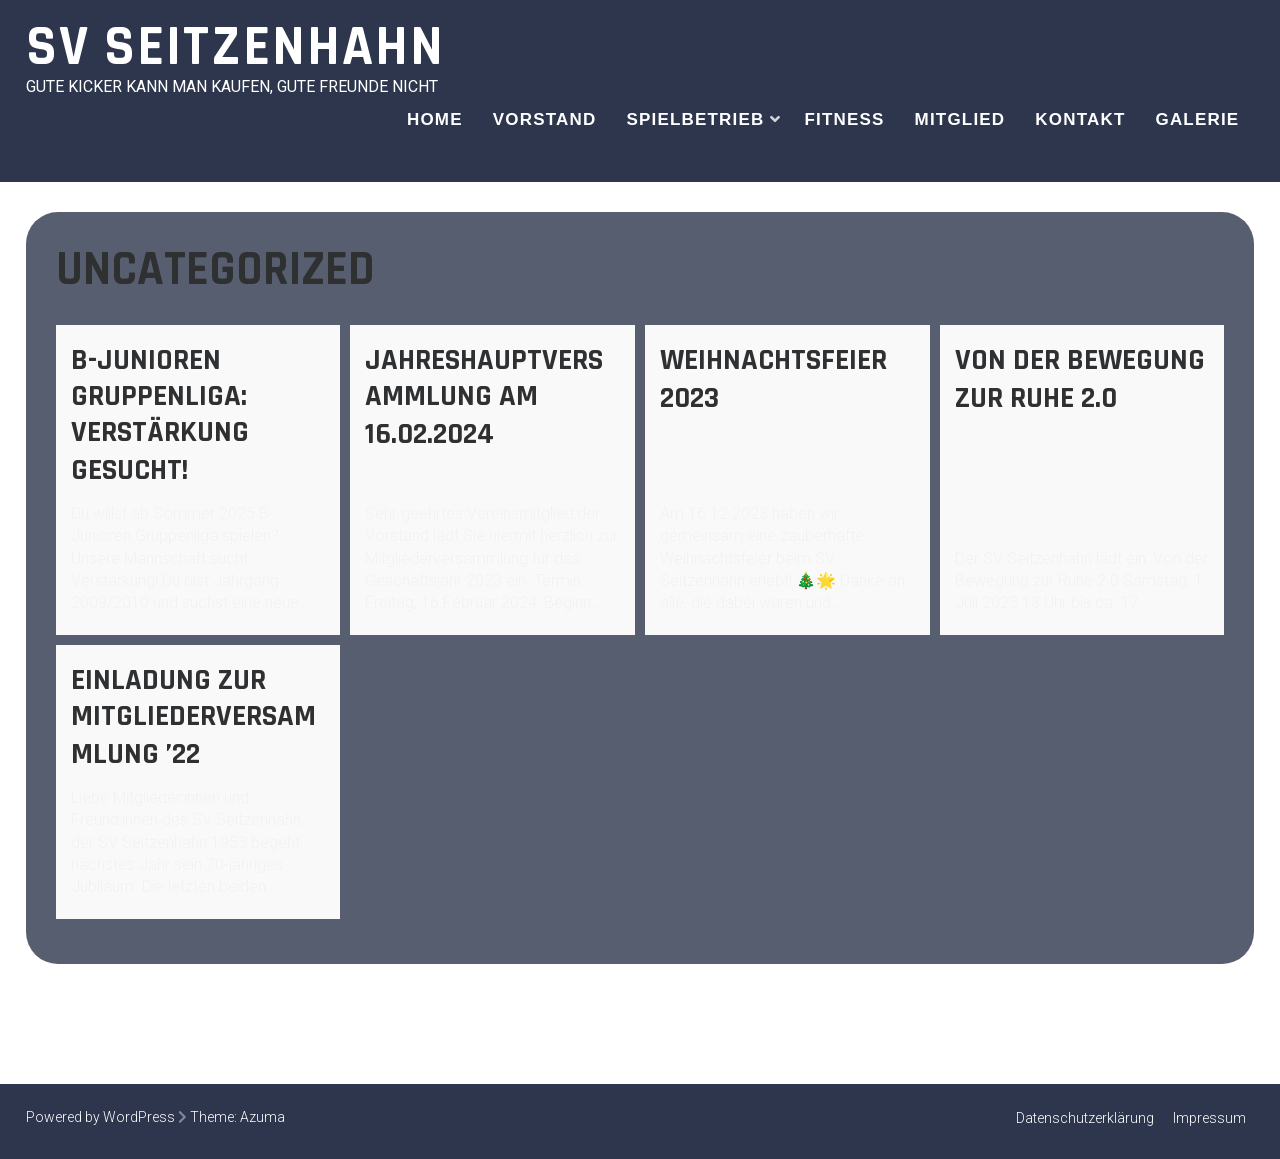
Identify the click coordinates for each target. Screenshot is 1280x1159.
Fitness (844, 119)
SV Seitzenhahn (235, 47)
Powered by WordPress (100, 1117)
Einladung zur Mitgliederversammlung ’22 (193, 717)
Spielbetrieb (695, 119)
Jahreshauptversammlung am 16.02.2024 (484, 397)
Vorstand (545, 119)
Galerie (1197, 119)
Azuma (262, 1117)
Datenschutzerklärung (1085, 1118)
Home (435, 119)
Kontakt (1080, 119)
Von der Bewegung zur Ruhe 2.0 (1080, 379)
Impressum (1209, 1118)
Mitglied (960, 119)
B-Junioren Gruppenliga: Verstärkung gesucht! (160, 415)
